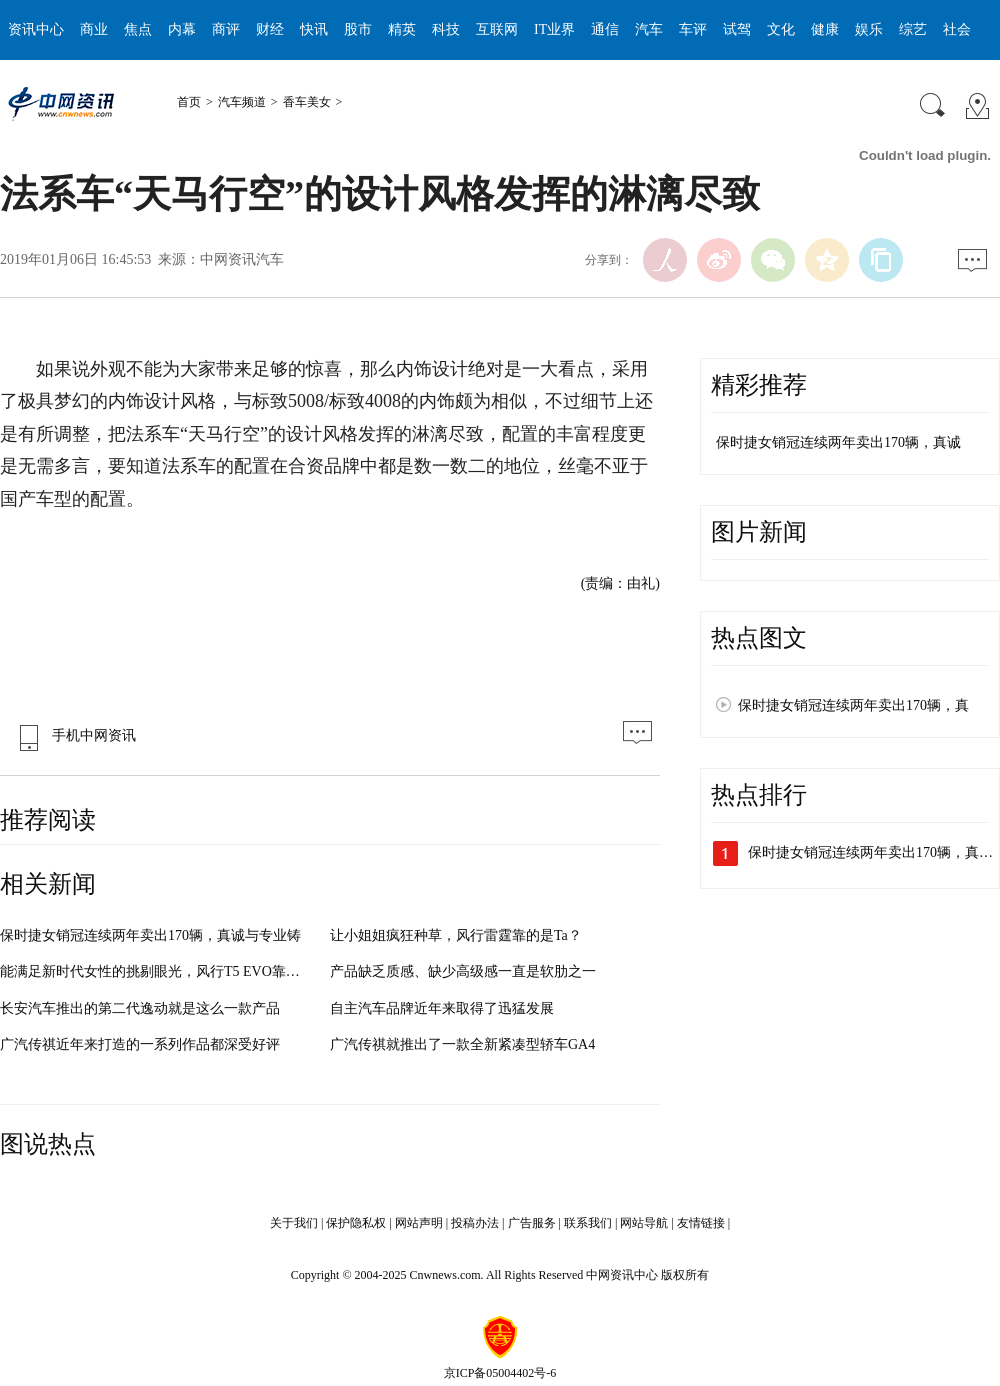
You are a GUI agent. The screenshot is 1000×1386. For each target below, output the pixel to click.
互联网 (497, 29)
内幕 (182, 29)
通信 (605, 29)
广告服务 (532, 1223)
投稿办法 (475, 1223)
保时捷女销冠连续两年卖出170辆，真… (870, 852)
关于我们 (294, 1223)
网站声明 (419, 1223)
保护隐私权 (356, 1223)
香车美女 (307, 102)
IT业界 (554, 29)
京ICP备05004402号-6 (500, 1373)
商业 (94, 29)
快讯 (314, 29)
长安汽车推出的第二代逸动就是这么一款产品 (140, 1008)
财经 (270, 29)
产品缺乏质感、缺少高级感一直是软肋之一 (463, 971)
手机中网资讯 (73, 735)
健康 (825, 29)
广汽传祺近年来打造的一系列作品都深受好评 (140, 1044)
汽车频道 (242, 102)
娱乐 (869, 29)
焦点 (138, 29)
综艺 (913, 29)
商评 (226, 29)
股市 (358, 29)
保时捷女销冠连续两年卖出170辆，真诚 (838, 442)
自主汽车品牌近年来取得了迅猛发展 (442, 1008)
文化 (781, 29)
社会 (957, 29)
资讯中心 (36, 29)
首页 (189, 102)
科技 (446, 29)
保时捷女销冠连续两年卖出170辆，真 (853, 705)
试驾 (737, 29)
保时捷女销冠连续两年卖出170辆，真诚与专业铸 (150, 935)
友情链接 (701, 1223)
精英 (402, 29)
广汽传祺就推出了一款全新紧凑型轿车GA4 (462, 1044)
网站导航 (644, 1223)
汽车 (649, 29)
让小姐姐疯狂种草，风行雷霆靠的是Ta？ (456, 935)
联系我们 (588, 1223)
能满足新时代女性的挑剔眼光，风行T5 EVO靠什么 (157, 971)
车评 (693, 29)
